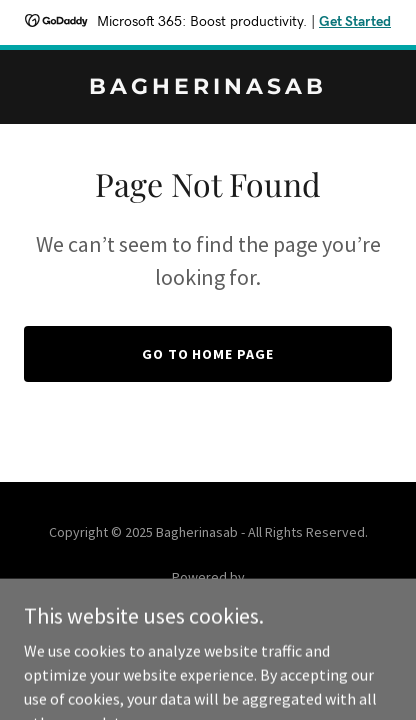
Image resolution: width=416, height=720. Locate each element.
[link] (208, 88)
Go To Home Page (208, 354)
